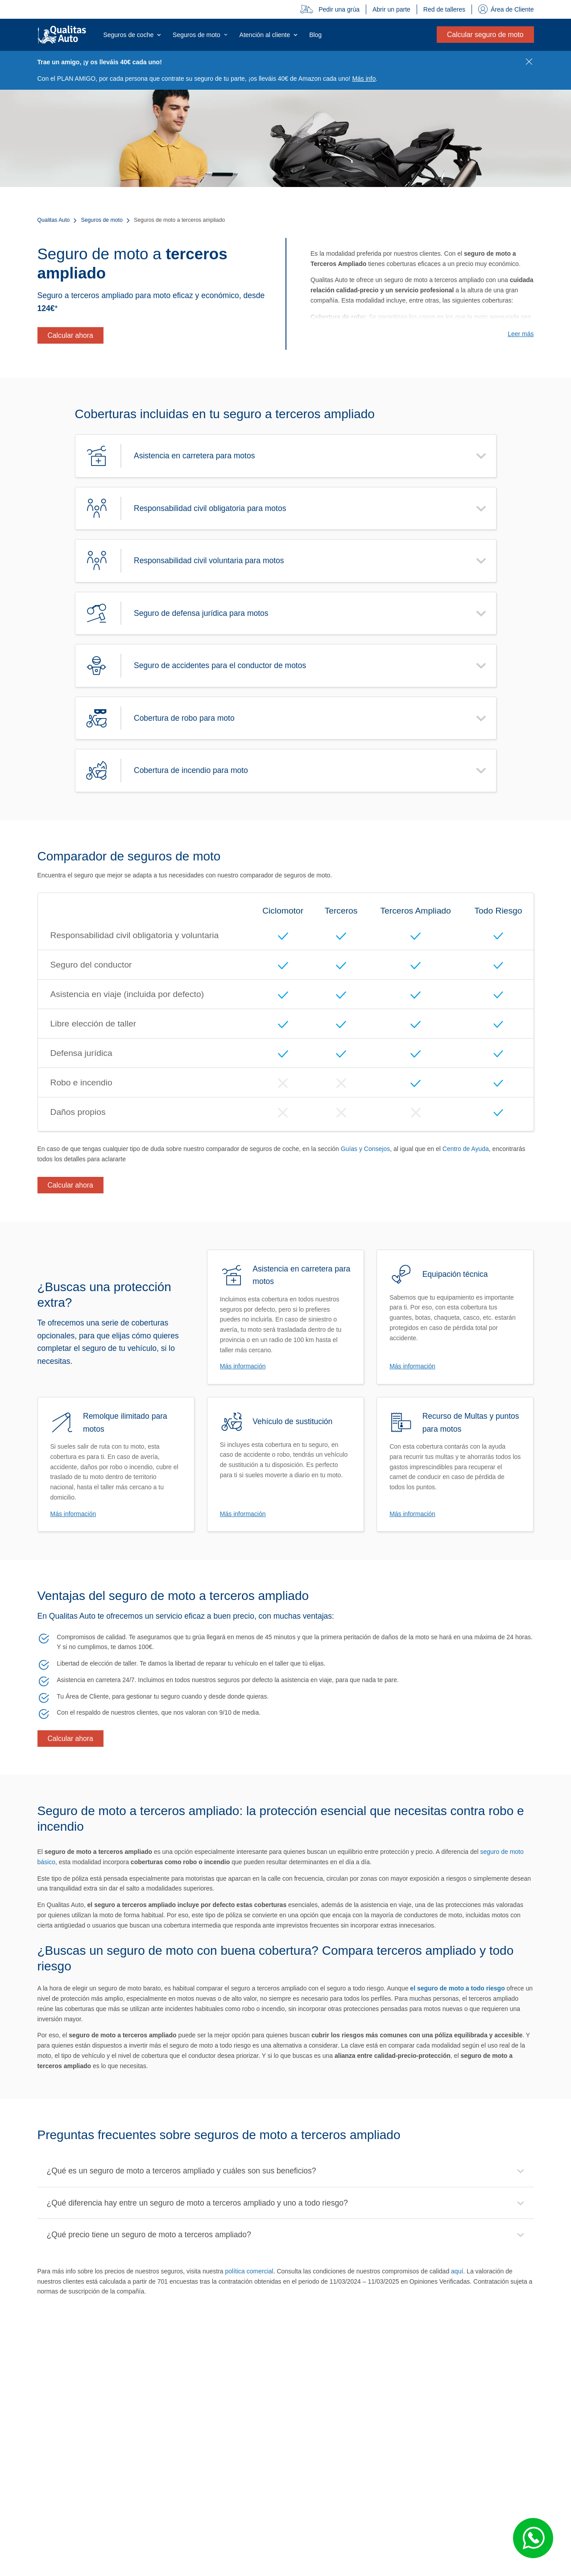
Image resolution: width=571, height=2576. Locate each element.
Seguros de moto (102, 220)
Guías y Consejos (365, 1148)
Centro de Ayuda (466, 1148)
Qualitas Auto (53, 220)
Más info (364, 78)
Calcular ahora (70, 335)
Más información (243, 1366)
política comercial (249, 2271)
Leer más (521, 333)
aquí (457, 2271)
